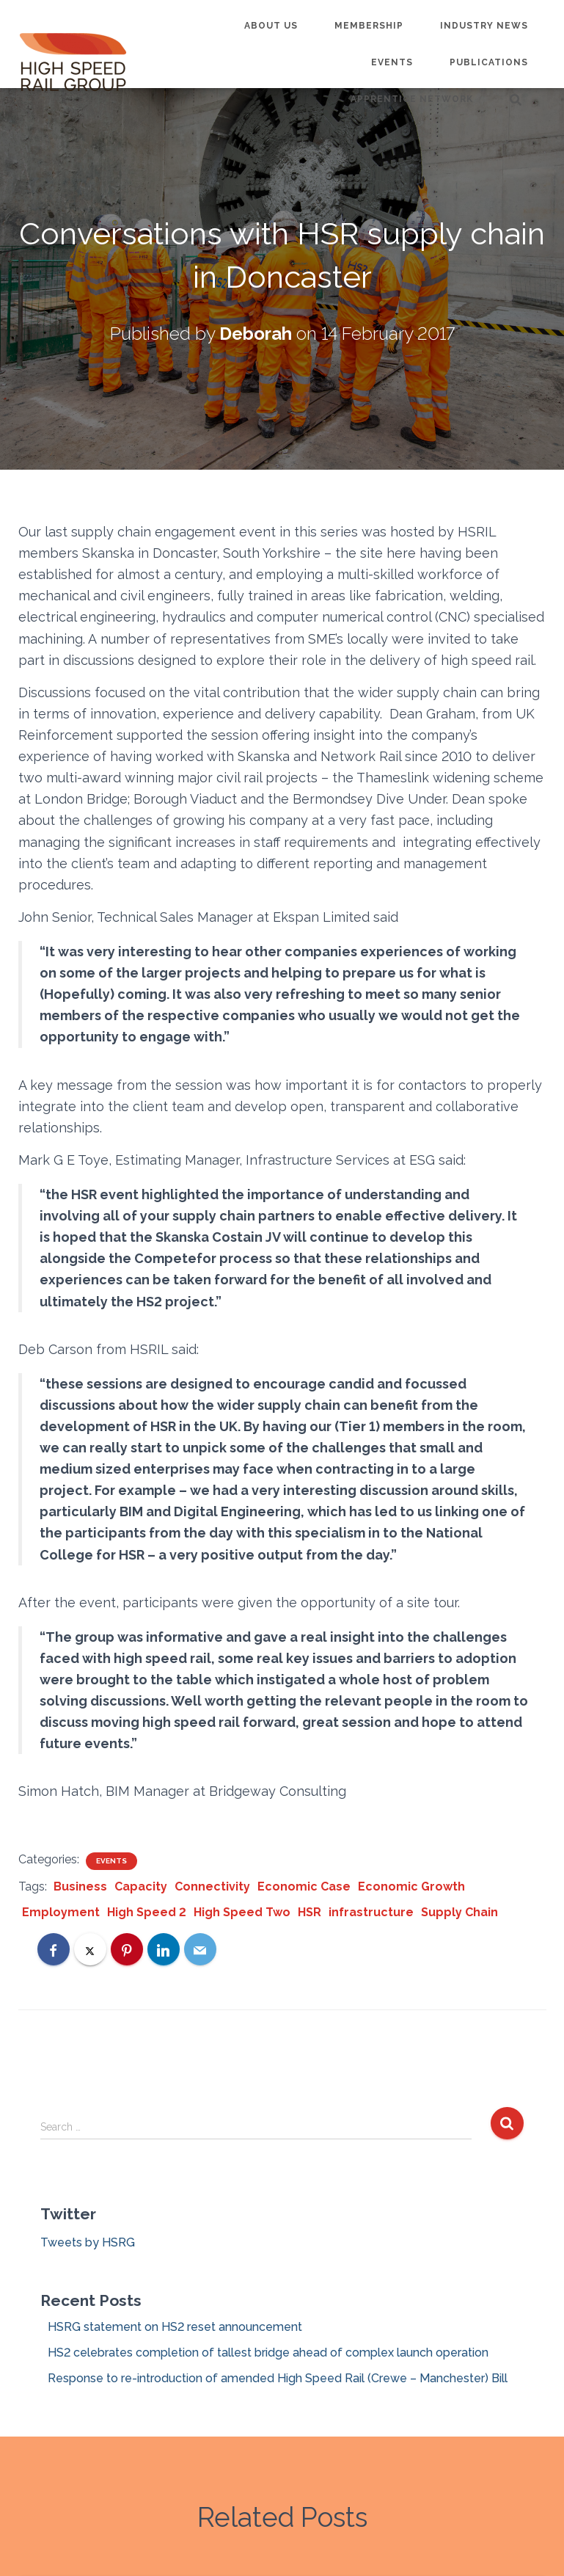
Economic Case (304, 1886)
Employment (61, 1912)
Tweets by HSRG (87, 2242)
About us (271, 26)
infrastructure (371, 1912)
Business (80, 1886)
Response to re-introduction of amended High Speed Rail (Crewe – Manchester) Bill (278, 2378)
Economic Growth (411, 1886)
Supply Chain (459, 1912)
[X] (90, 1949)
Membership (368, 26)
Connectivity (212, 1886)
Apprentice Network (412, 99)
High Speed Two (242, 1912)
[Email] (200, 1949)
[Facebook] (53, 1949)
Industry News (484, 26)
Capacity (140, 1886)
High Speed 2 (146, 1912)
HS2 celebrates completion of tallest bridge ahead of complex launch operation (268, 2352)
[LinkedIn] (163, 1949)
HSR (309, 1912)
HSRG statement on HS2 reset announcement (175, 2327)
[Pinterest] (127, 1949)
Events (392, 62)
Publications (489, 62)
